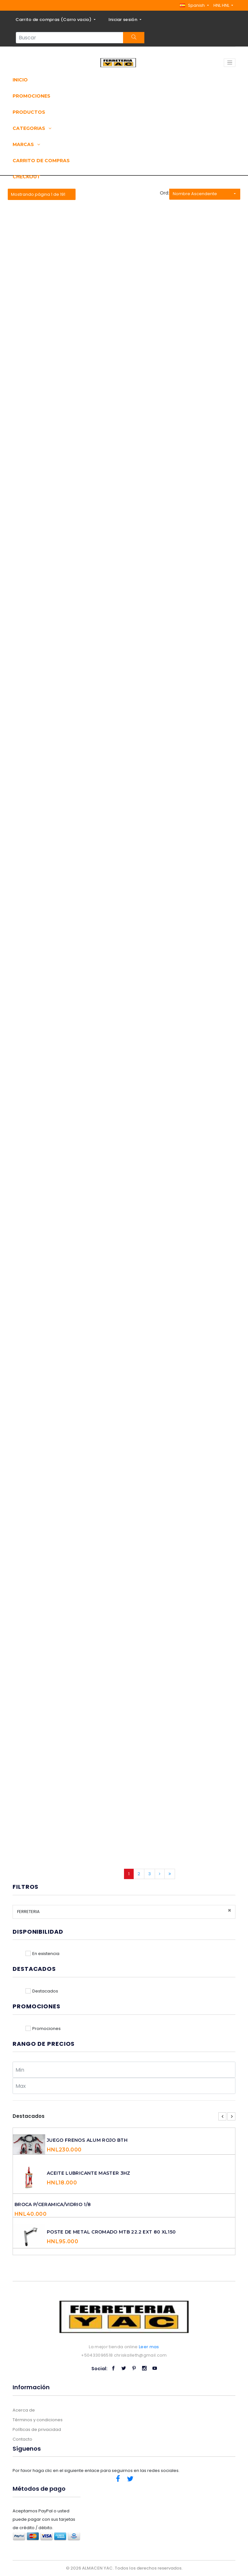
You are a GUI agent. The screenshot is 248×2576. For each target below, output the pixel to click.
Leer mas (149, 2347)
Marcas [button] (26, 144)
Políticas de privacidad (37, 2429)
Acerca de (24, 2410)
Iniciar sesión (123, 19)
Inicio (20, 80)
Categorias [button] (32, 128)
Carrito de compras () (54, 19)
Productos (29, 112)
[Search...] (69, 37)
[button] (194, 5)
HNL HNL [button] (221, 5)
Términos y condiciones (38, 2420)
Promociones (31, 96)
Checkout (26, 177)
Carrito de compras (41, 160)
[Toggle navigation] (229, 62)
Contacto (22, 2439)
